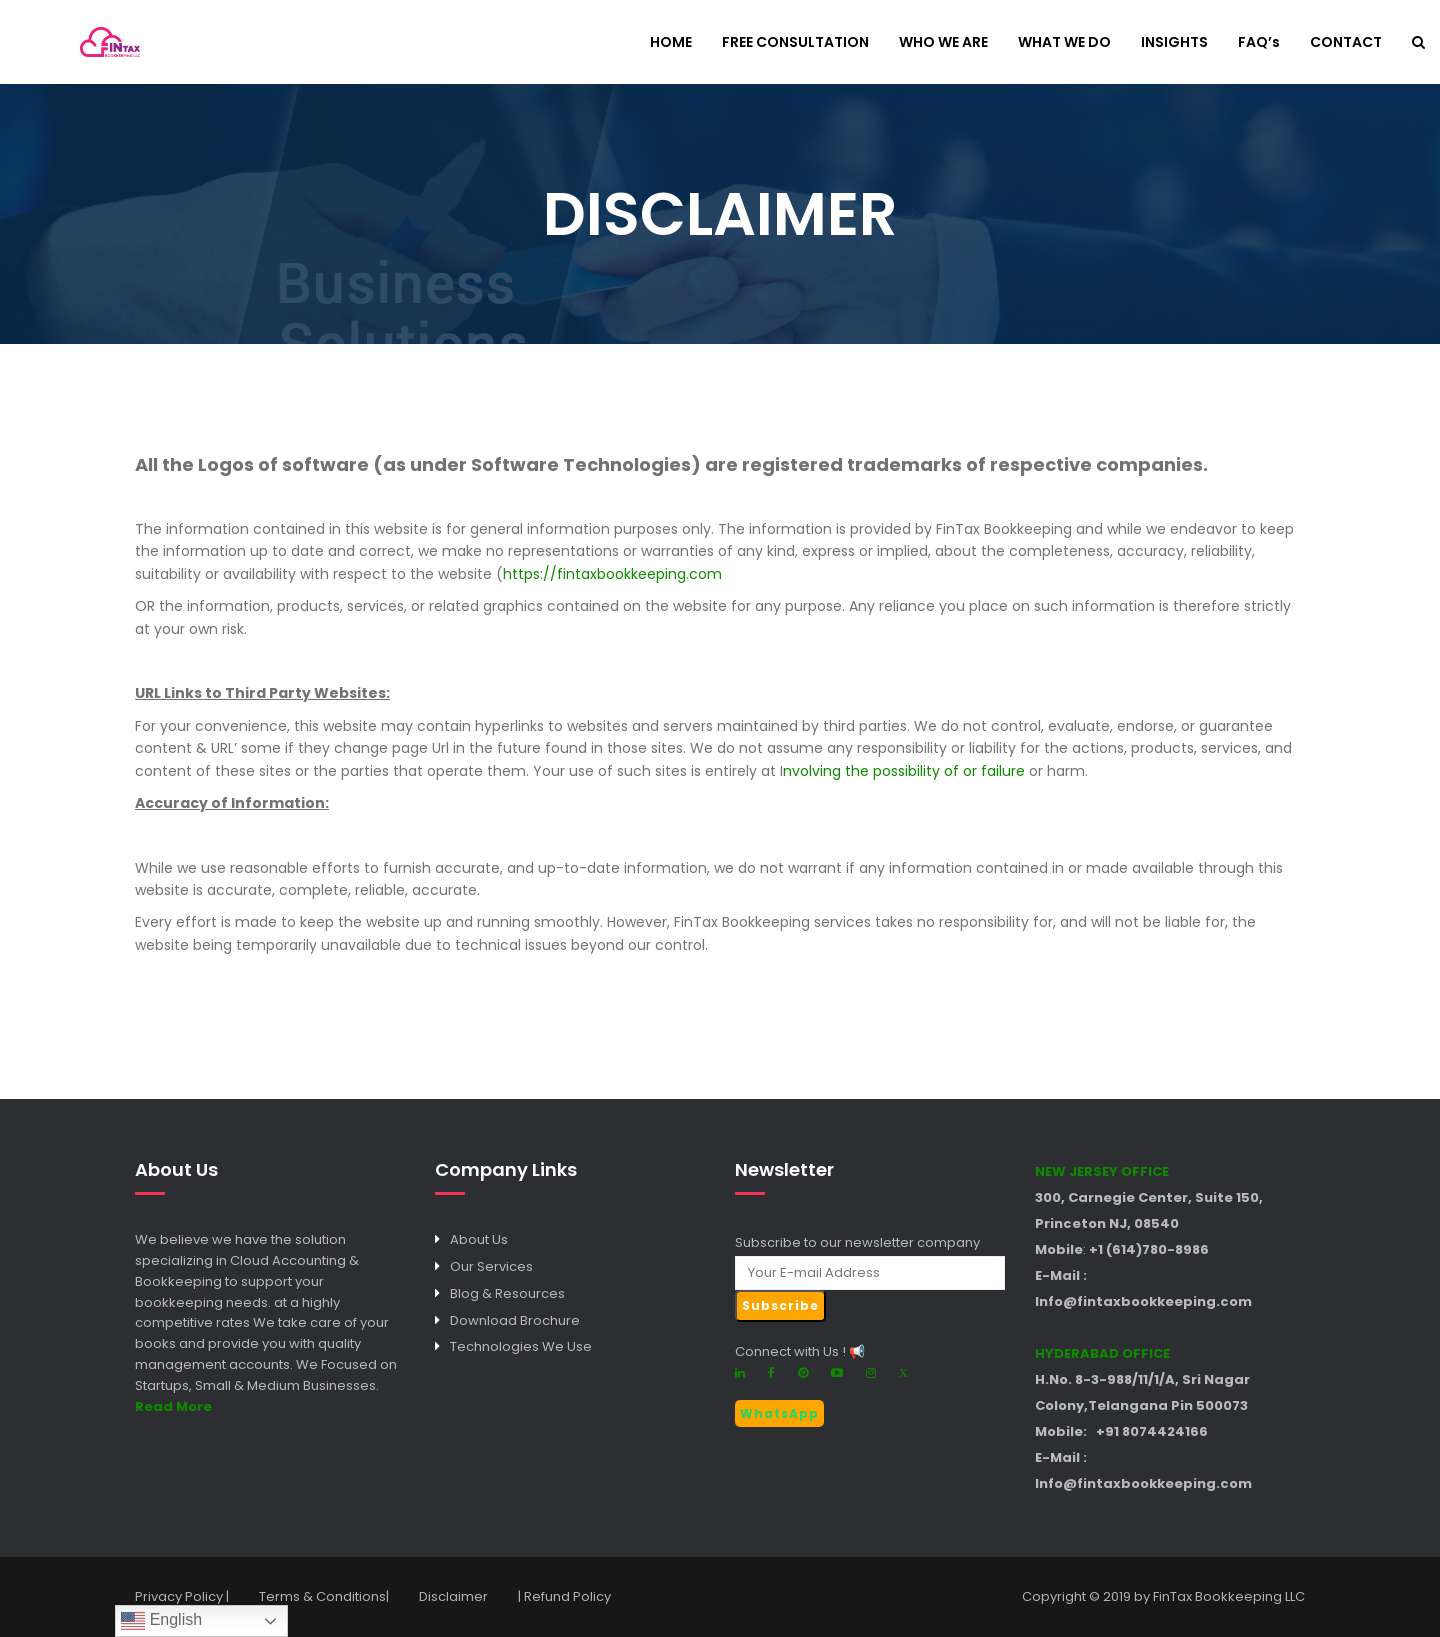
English (161, 1621)
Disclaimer (453, 1596)
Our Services (491, 1266)
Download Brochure (515, 1320)
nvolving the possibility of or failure (904, 771)
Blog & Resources (507, 1293)
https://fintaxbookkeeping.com (612, 574)
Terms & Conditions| (324, 1596)
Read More (173, 1406)
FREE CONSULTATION (795, 43)
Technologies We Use (521, 1346)
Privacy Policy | (182, 1596)
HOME (671, 43)
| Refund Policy (564, 1596)
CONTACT (1346, 43)
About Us (479, 1239)
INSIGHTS (1174, 43)
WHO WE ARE (943, 43)
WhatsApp (779, 1413)
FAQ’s (1259, 43)
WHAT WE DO (1064, 43)
